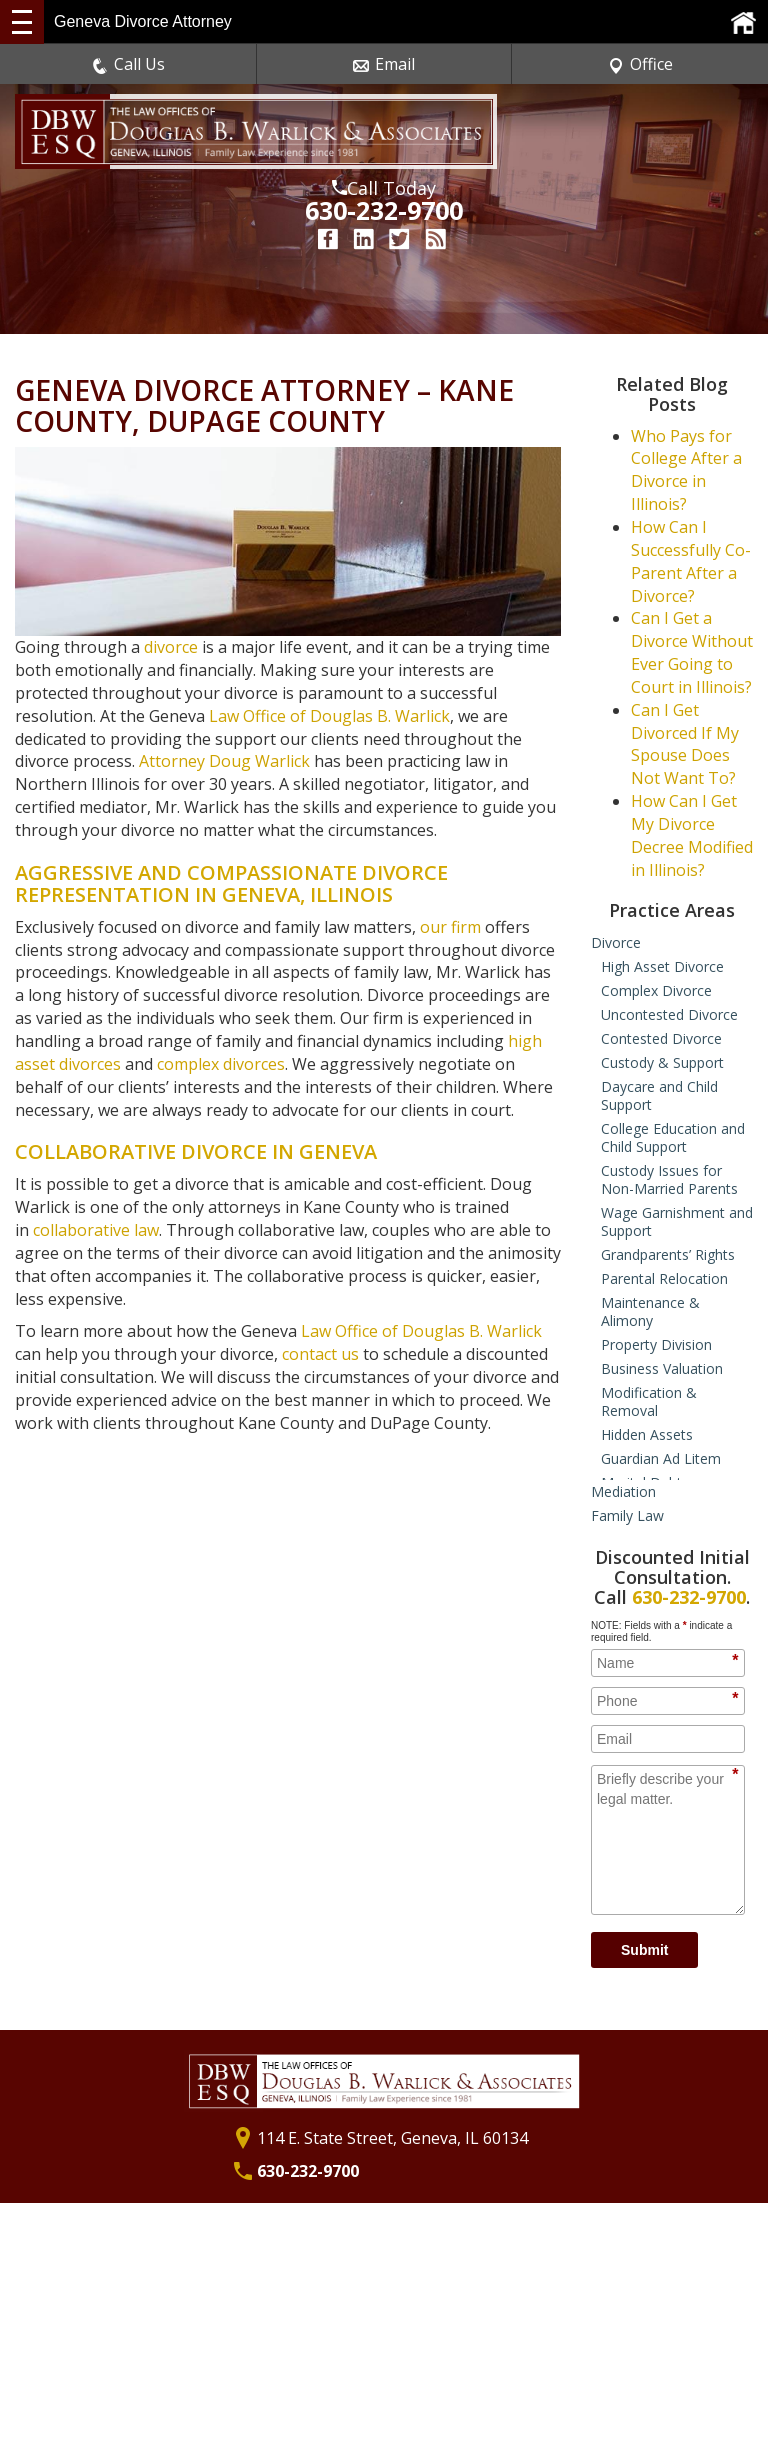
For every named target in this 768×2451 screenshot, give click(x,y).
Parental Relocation (664, 1278)
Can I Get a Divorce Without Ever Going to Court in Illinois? (692, 652)
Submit (644, 1825)
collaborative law (96, 1230)
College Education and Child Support (673, 1137)
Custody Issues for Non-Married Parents (669, 1179)
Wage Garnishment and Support (677, 1221)
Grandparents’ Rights (668, 1254)
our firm (450, 927)
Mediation (623, 1366)
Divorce (616, 942)
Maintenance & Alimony (650, 1311)
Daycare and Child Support (659, 1095)
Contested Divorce (661, 1038)
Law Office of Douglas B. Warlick (329, 716)
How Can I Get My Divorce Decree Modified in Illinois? (692, 835)
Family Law (627, 1390)
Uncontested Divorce (669, 1014)
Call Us (128, 64)
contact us (320, 1354)
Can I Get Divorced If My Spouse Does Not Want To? (685, 744)
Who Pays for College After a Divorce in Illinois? (686, 470)
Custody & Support (662, 1062)
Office (640, 64)
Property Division (656, 1344)
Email (384, 64)
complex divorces (221, 1064)
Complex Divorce (656, 990)
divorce (171, 647)
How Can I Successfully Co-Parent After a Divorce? (691, 561)
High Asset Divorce (662, 966)
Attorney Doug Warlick (224, 761)
